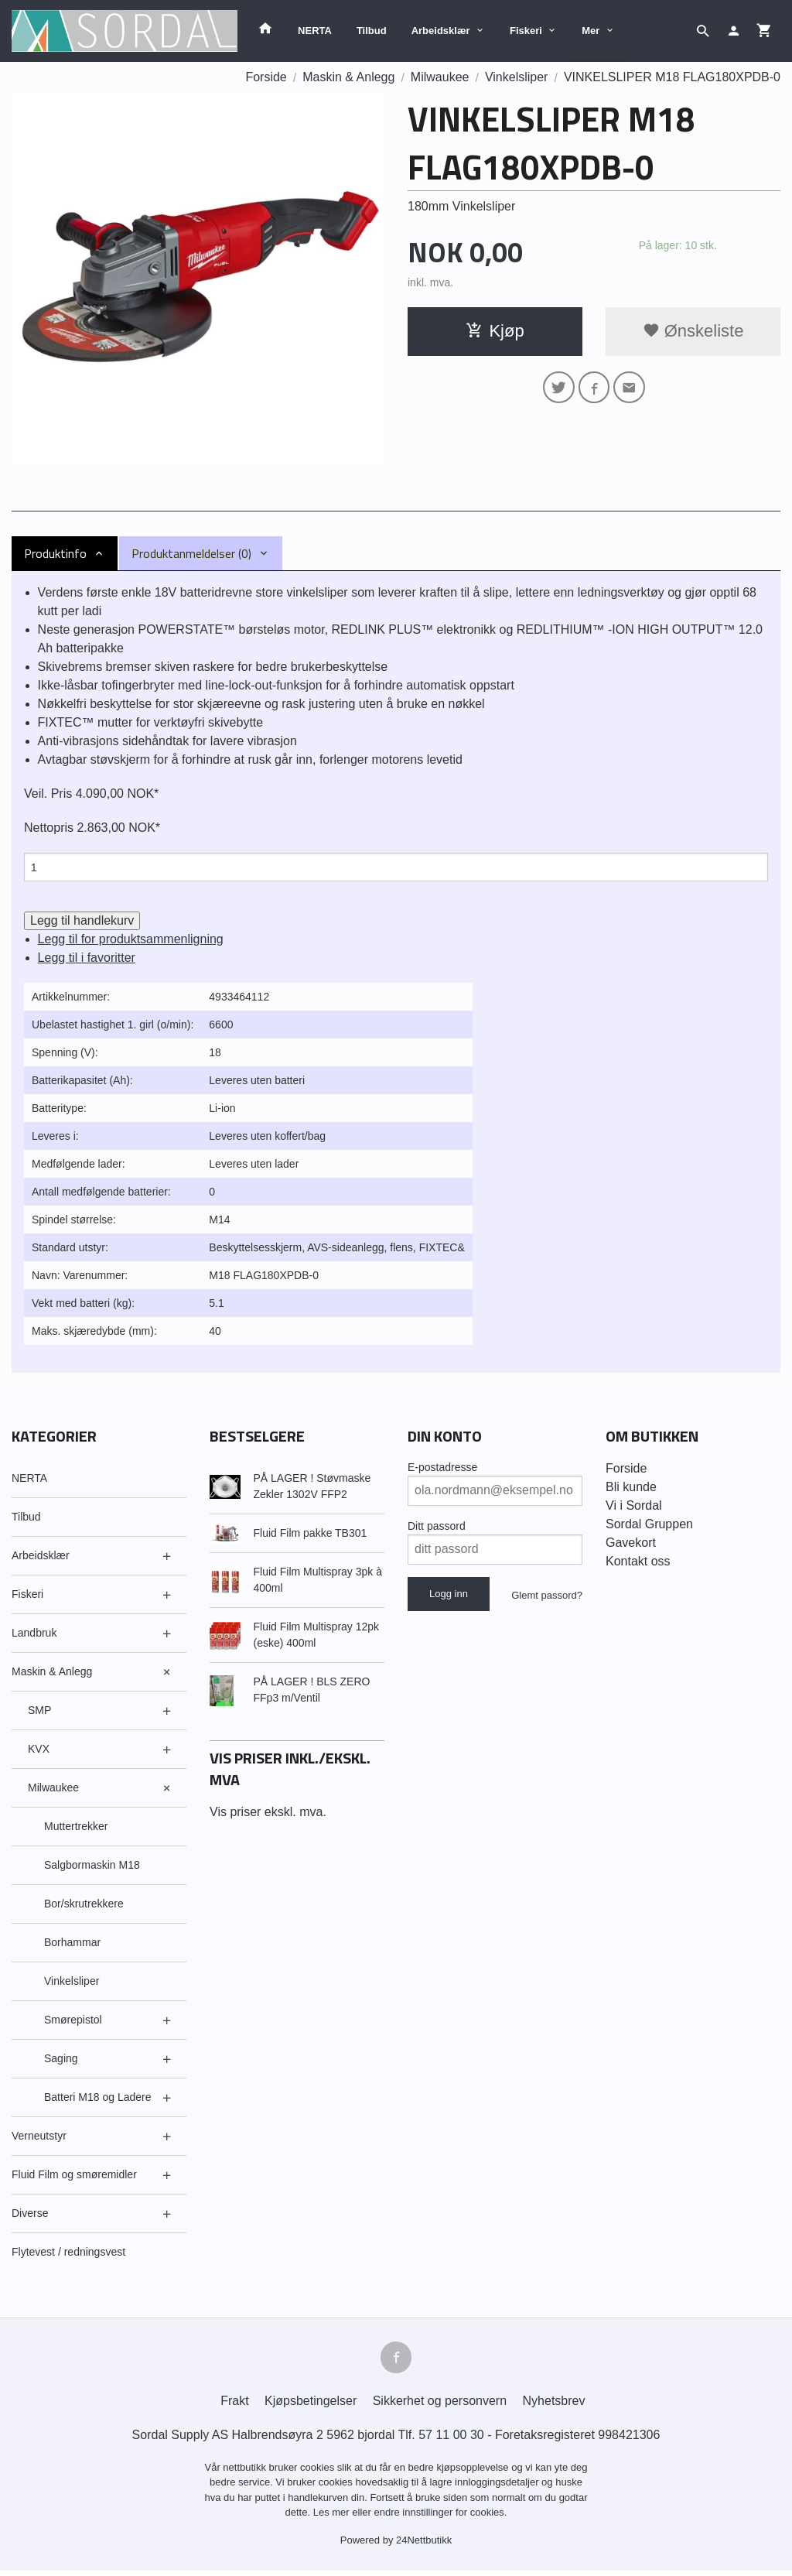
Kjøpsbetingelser (311, 2405)
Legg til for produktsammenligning (131, 941)
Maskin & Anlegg (52, 1674)
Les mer (333, 2517)
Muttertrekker (76, 1828)
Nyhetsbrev (554, 2405)
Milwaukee (53, 1790)
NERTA (315, 30)
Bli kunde (631, 1489)
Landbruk (34, 1635)
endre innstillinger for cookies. (440, 2517)
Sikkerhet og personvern (440, 2405)
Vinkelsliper (71, 1983)
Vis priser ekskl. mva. (268, 1814)
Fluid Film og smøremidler (74, 2177)
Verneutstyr (39, 2138)
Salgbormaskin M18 (92, 1867)
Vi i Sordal (634, 1507)
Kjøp (495, 330)
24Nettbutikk (424, 2544)
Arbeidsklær (440, 30)
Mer (590, 30)
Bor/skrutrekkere (84, 1906)
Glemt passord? (546, 1597)
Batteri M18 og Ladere (98, 2099)
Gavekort (631, 1544)
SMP (39, 1712)
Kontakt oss (638, 1563)
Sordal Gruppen (649, 1526)
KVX (39, 1751)
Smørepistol (73, 2022)
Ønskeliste (693, 330)
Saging (61, 2060)
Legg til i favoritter (86, 959)
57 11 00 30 (451, 2439)
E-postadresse (442, 1469)
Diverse (30, 2215)
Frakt (234, 2405)
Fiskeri (526, 30)
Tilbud (372, 30)
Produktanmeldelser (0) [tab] (191, 553)
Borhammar (72, 1944)
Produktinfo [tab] (55, 553)
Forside (265, 77)
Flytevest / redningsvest (68, 2254)
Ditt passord (437, 1528)
